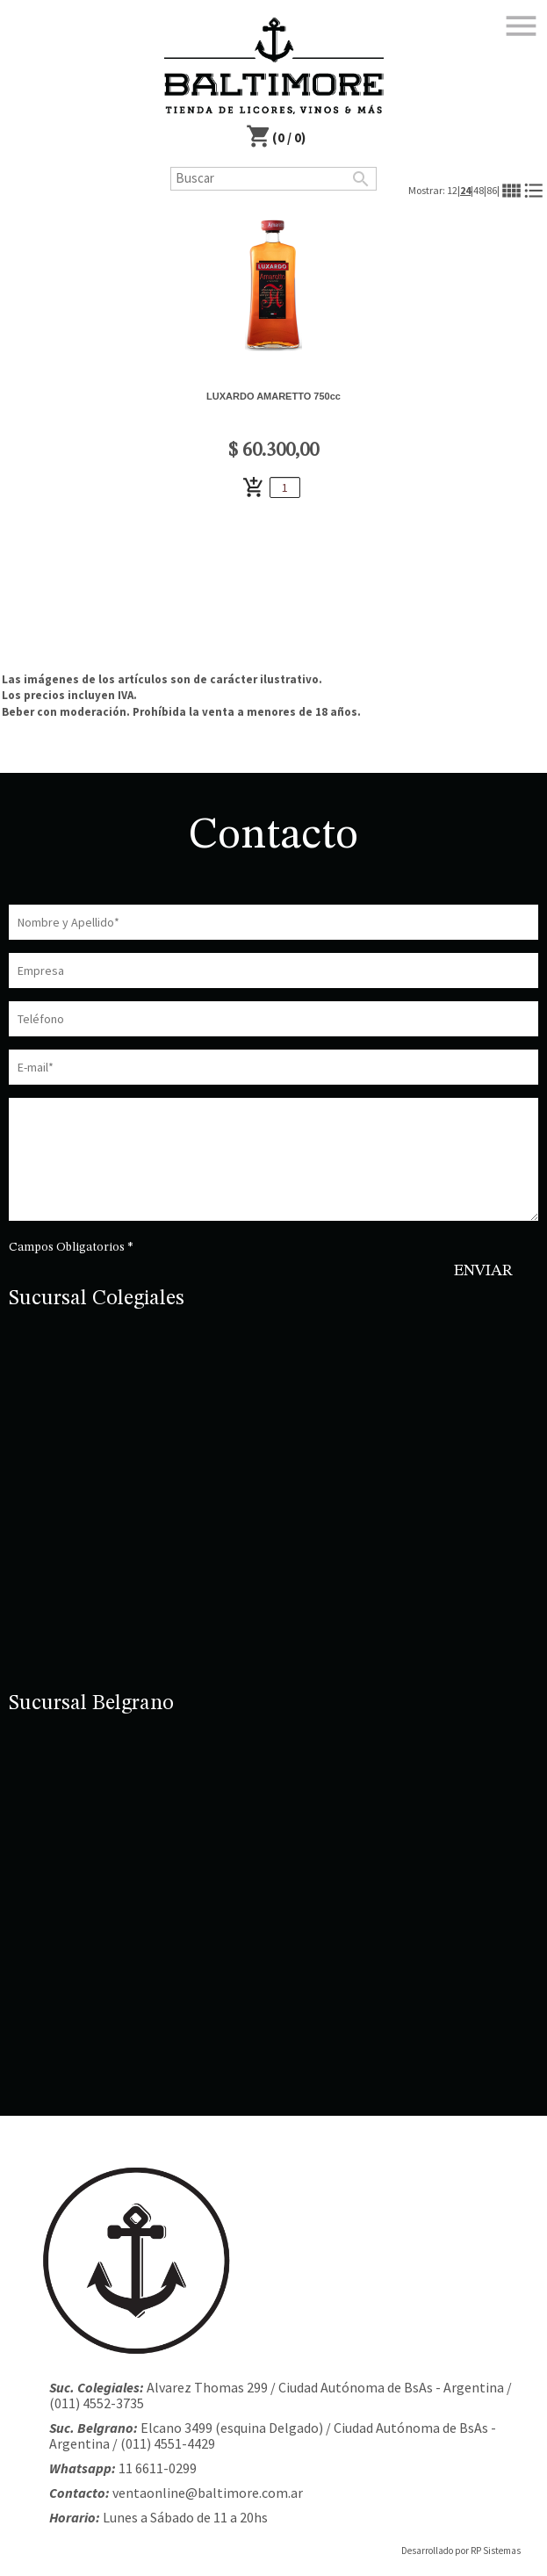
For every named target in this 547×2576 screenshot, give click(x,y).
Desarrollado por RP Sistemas (461, 2550)
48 (478, 190)
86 (491, 190)
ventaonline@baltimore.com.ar (207, 2492)
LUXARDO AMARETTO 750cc (273, 396)
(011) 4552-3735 (96, 2403)
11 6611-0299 (158, 2468)
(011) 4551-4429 (167, 2443)
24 (465, 190)
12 (452, 190)
